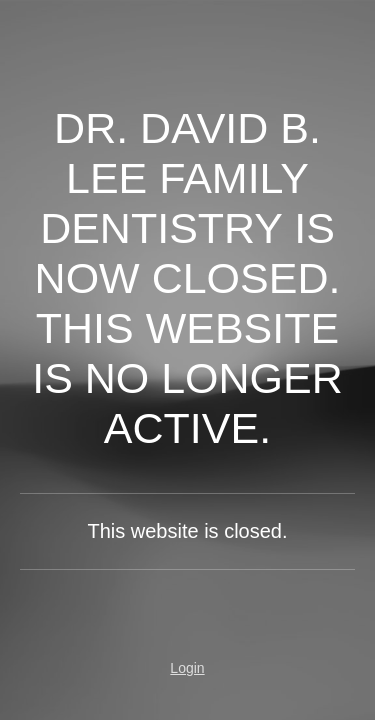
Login (187, 668)
